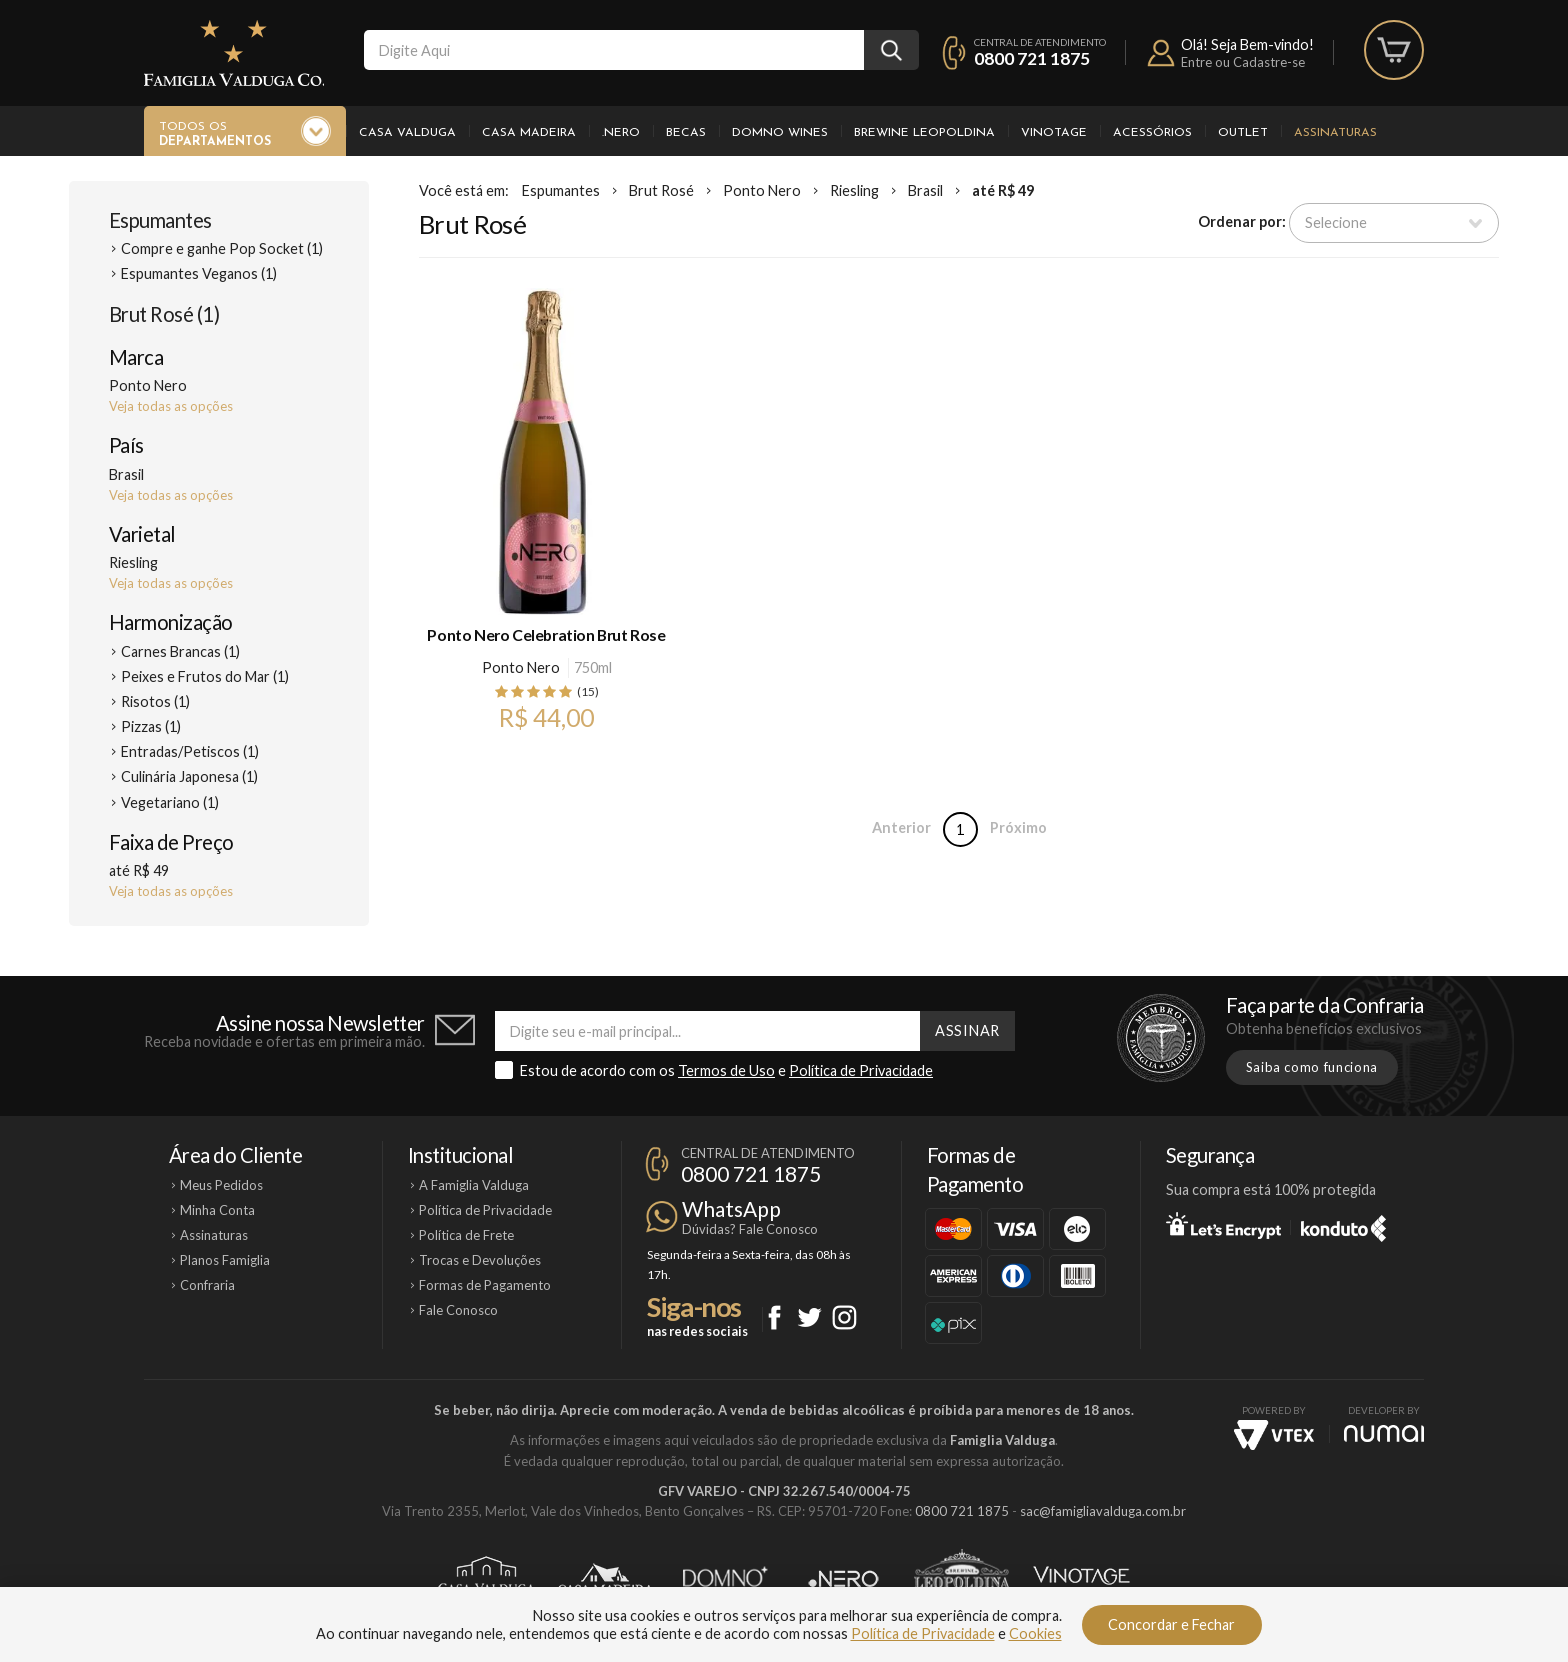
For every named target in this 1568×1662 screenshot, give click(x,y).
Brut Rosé (661, 190)
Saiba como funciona (1312, 1067)
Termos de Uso (726, 1070)
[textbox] (614, 50)
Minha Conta (217, 1210)
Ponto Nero (762, 190)
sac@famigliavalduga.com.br (1103, 1511)
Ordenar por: (1242, 221)
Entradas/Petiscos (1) (190, 751)
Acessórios (1152, 133)
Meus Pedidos (221, 1185)
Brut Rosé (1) (164, 314)
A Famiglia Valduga (474, 1185)
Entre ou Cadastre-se (1243, 62)
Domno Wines (780, 133)
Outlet (1243, 133)
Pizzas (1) (151, 726)
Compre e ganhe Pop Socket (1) (222, 248)
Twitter (809, 1317)
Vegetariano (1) (170, 802)
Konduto (1343, 1225)
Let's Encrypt (1223, 1225)
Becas (686, 133)
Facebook (774, 1317)
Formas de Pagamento (485, 1285)
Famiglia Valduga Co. (234, 53)
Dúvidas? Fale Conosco (750, 1229)
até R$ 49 (1003, 190)
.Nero (621, 133)
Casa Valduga (407, 133)
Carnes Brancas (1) (180, 651)
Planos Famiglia (225, 1260)
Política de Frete (466, 1235)
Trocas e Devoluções (480, 1260)
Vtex (1274, 1435)
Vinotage (1054, 133)
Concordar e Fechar (1171, 1624)
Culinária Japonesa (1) (189, 776)
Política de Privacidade (861, 1070)
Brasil (925, 190)
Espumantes (160, 220)
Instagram (844, 1317)
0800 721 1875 (1032, 58)
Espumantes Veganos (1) (199, 273)
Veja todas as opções (171, 406)
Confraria (207, 1285)
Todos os (215, 135)
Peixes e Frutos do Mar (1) (205, 676)
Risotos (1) (155, 701)
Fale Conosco (458, 1310)
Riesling (854, 190)
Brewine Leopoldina (924, 133)
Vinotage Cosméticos (1081, 1579)
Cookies (1035, 1633)
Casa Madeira (529, 133)
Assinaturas (1335, 133)
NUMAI (1384, 1433)
